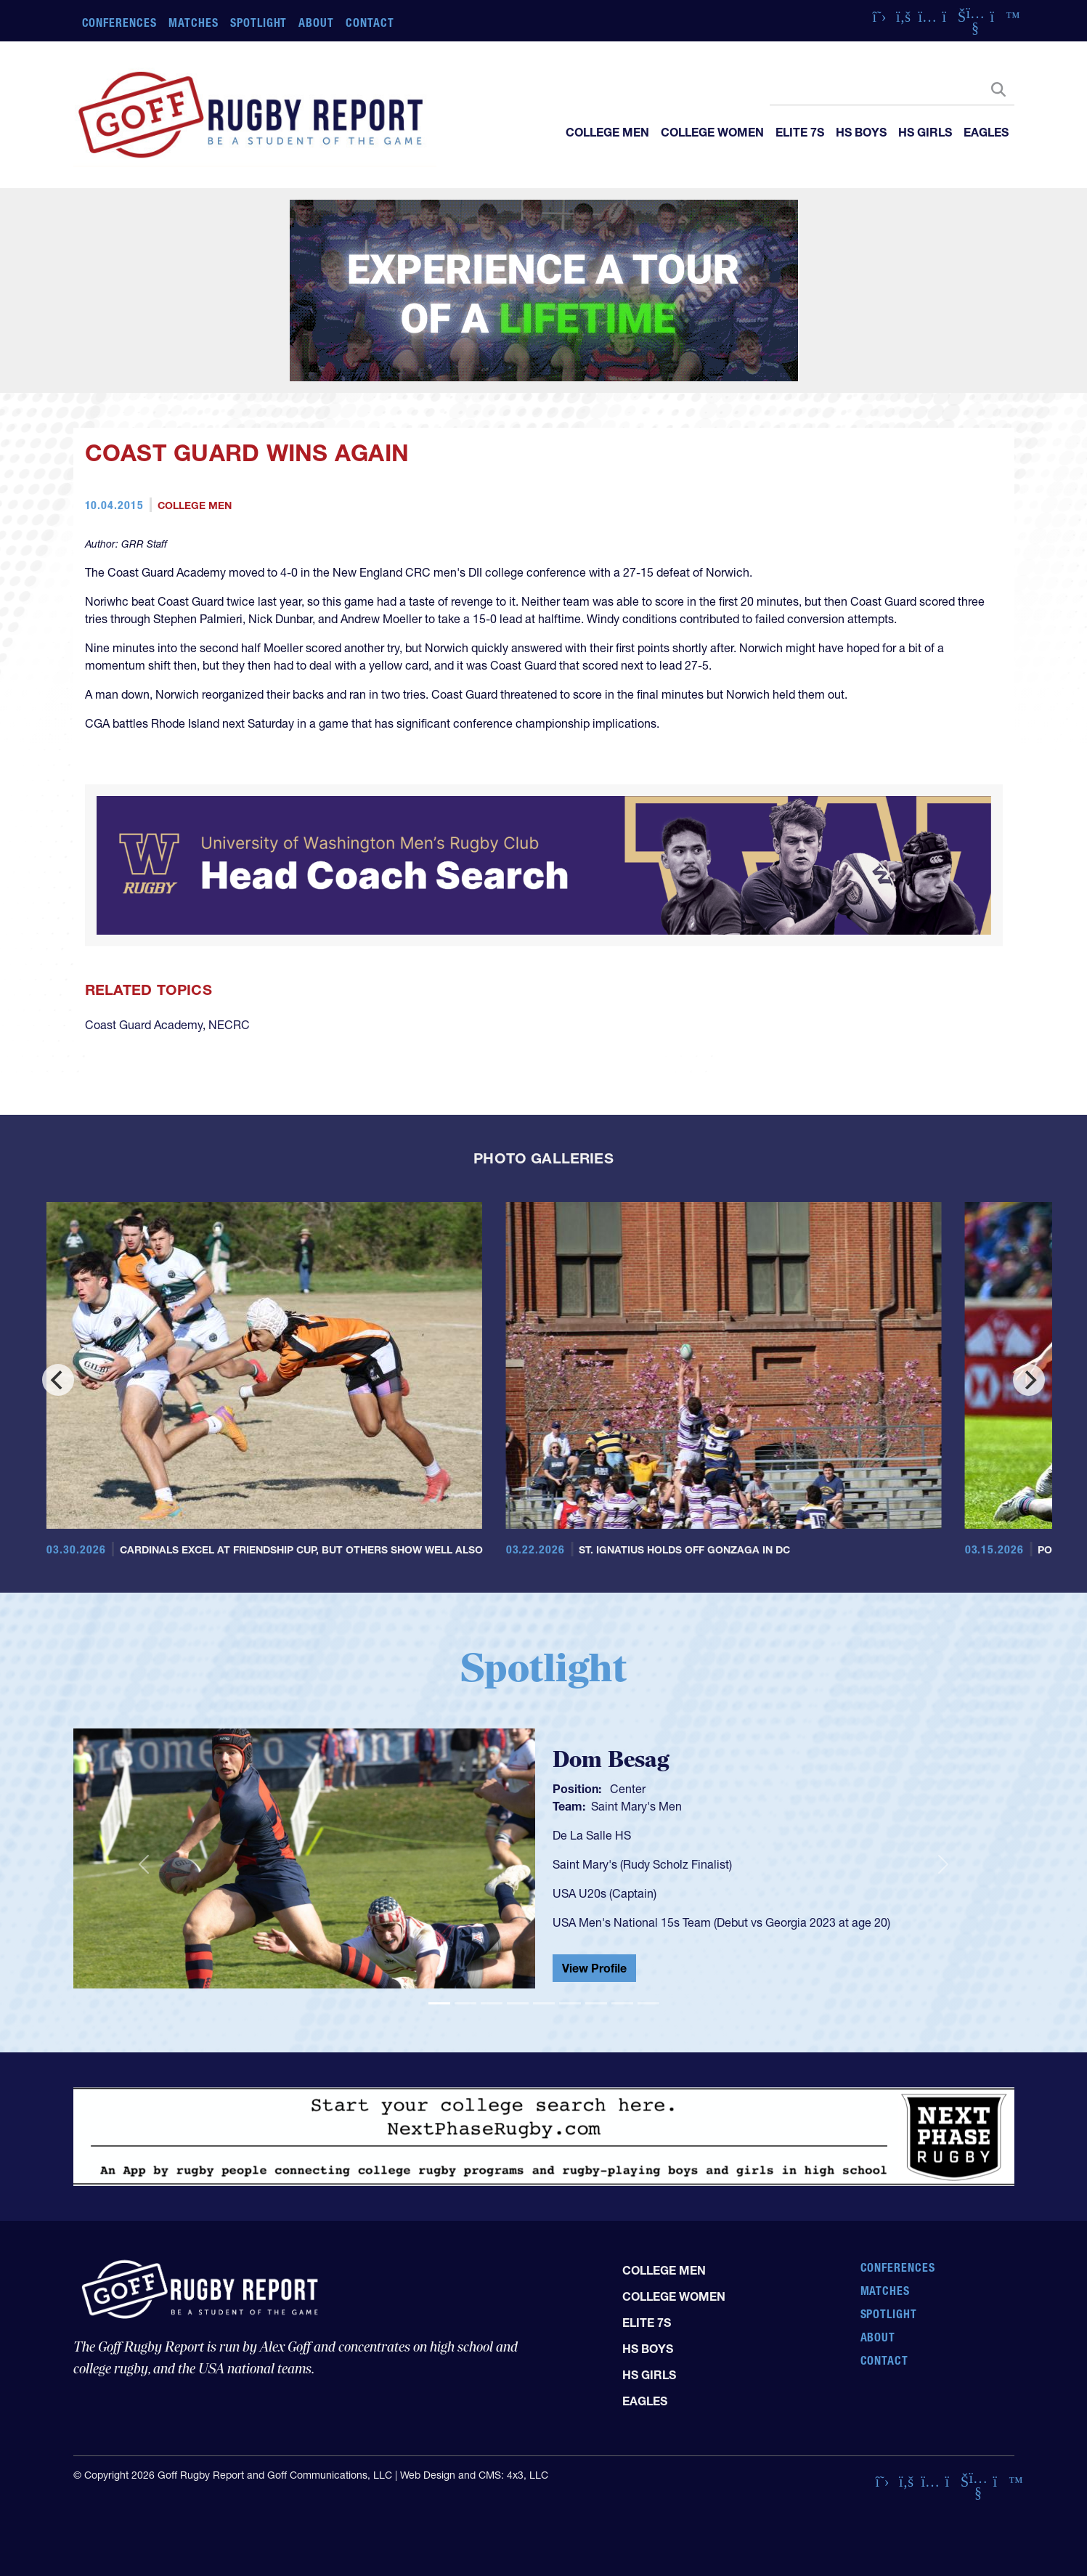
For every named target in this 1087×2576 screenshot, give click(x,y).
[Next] (1029, 1380)
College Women (712, 132)
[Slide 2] (465, 2003)
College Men (607, 132)
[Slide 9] (648, 2003)
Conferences (120, 22)
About (316, 22)
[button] (143, 1864)
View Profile (594, 1968)
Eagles (986, 132)
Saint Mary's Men (636, 1806)
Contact (370, 22)
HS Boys (861, 132)
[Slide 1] (439, 2003)
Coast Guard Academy (144, 1024)
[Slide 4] (518, 2003)
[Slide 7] (596, 2003)
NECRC (229, 1024)
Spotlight (259, 22)
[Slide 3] (491, 2003)
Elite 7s (799, 132)
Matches (193, 22)
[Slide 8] (622, 2003)
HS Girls (925, 132)
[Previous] (58, 1380)
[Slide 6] (570, 2003)
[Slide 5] (544, 2003)
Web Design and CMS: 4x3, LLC (474, 2475)
